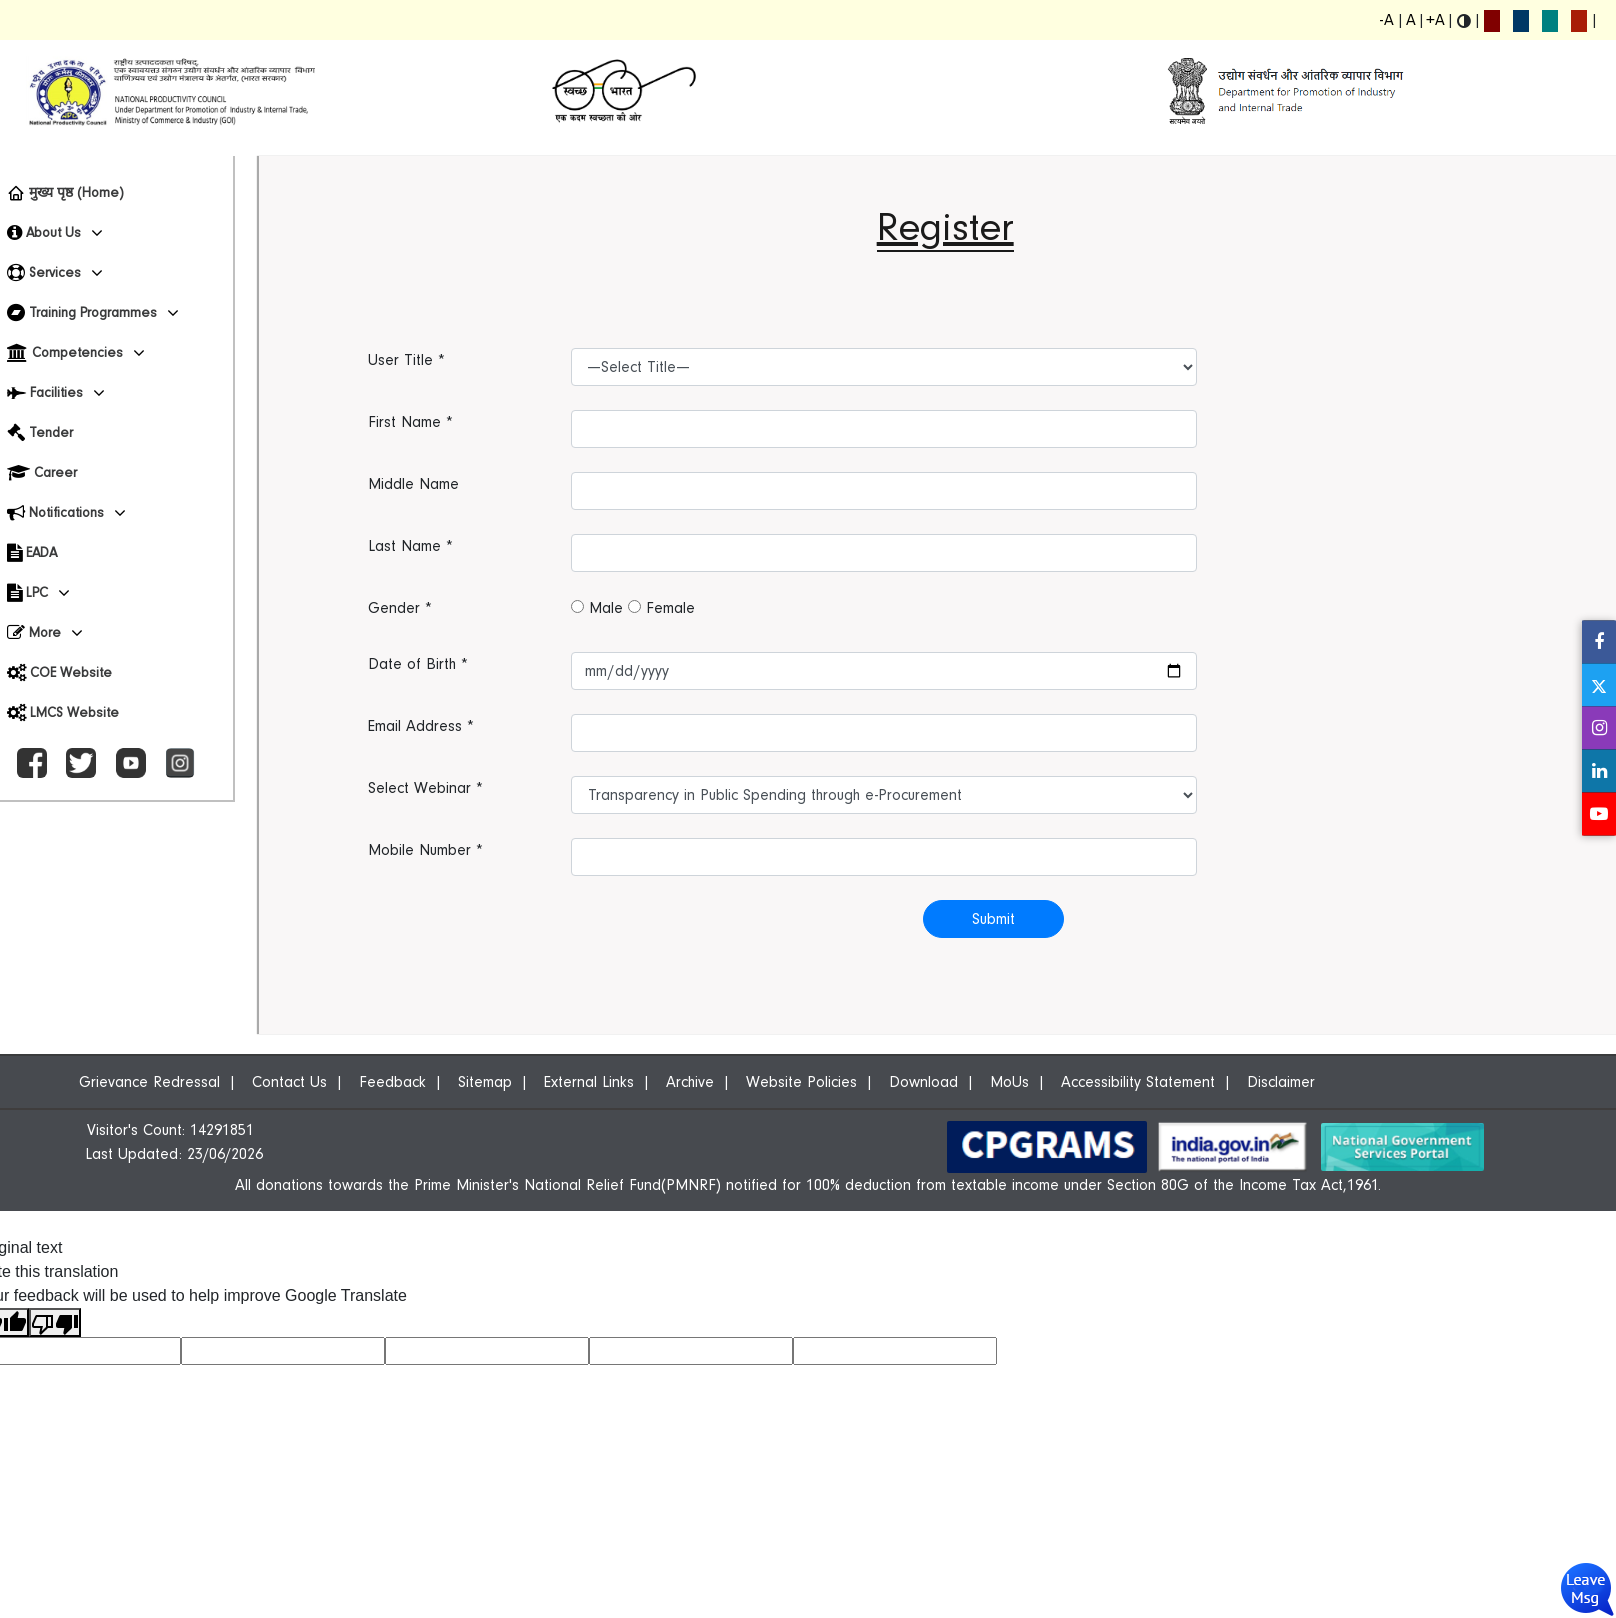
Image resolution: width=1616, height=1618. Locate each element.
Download (923, 1082)
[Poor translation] (55, 1322)
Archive (690, 1082)
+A (1435, 20)
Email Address (421, 726)
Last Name (410, 546)
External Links (589, 1082)
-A (1387, 20)
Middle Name (413, 484)
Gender (400, 608)
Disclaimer (1281, 1082)
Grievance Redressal (149, 1082)
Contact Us (289, 1082)
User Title (406, 360)
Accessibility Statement (1138, 1082)
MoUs (1009, 1082)
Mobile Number (425, 850)
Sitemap (485, 1082)
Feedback (392, 1082)
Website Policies (801, 1082)
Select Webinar (425, 788)
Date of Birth (418, 664)
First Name (410, 422)
